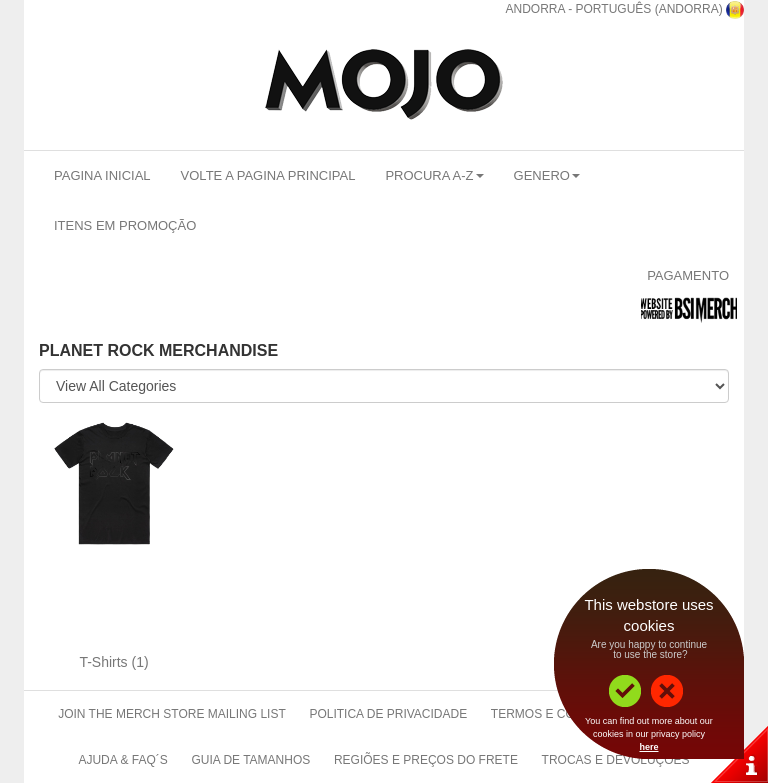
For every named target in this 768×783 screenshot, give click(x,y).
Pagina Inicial (102, 175)
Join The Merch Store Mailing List (172, 714)
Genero (547, 175)
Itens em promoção (125, 225)
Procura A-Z (434, 175)
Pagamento (688, 275)
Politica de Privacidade (388, 714)
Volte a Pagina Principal (268, 175)
